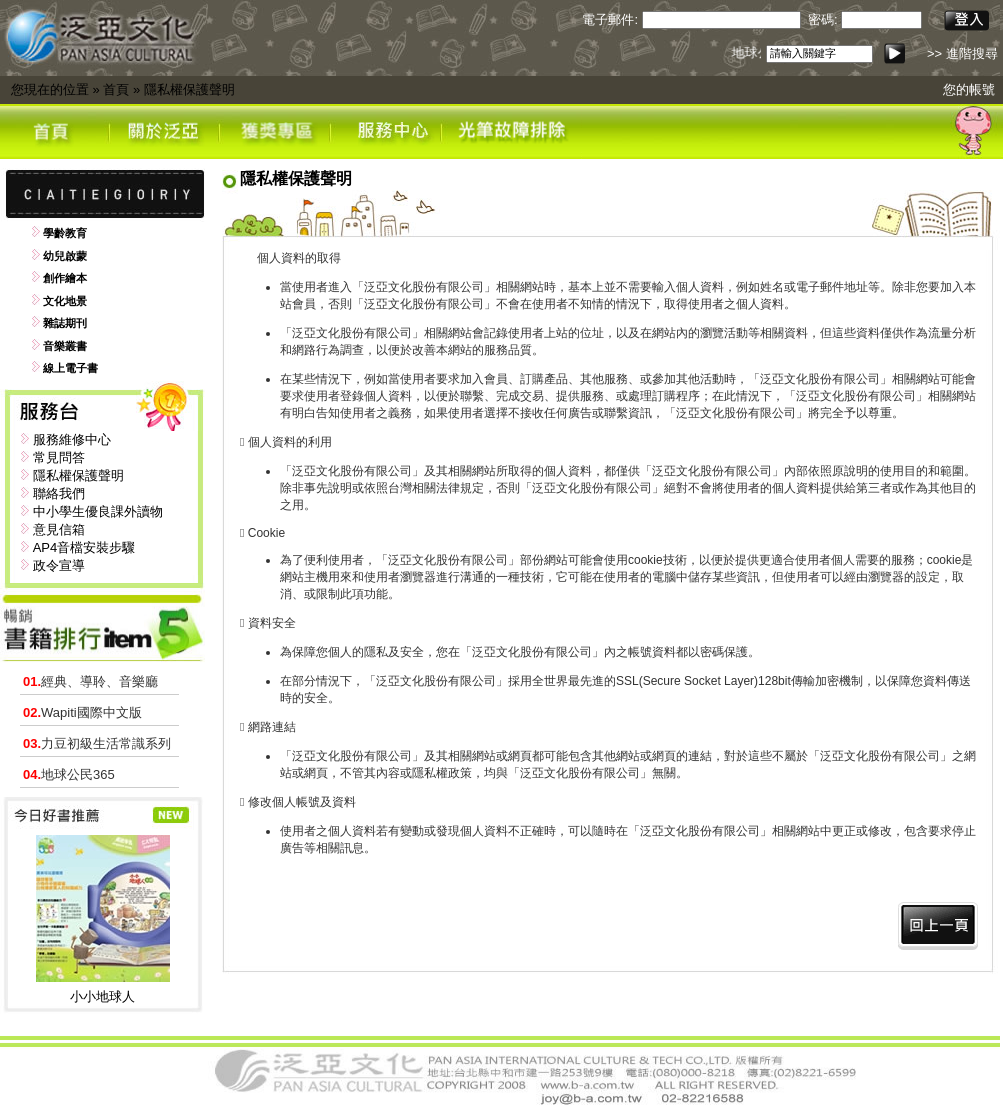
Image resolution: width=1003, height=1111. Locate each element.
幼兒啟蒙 (65, 256)
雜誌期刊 (65, 323)
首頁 (116, 89)
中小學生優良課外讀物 (98, 511)
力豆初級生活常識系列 (97, 743)
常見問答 (59, 457)
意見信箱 (59, 529)
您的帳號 (969, 89)
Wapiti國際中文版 (82, 712)
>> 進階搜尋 (962, 53)
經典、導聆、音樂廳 (90, 681)
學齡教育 (65, 233)
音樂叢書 (65, 346)
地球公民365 (69, 774)
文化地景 (65, 301)
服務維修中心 (72, 439)
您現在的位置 (50, 89)
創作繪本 (65, 278)
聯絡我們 (59, 493)
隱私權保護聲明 (189, 89)
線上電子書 (70, 368)
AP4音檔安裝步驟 (84, 547)
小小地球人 (102, 996)
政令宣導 (59, 565)
